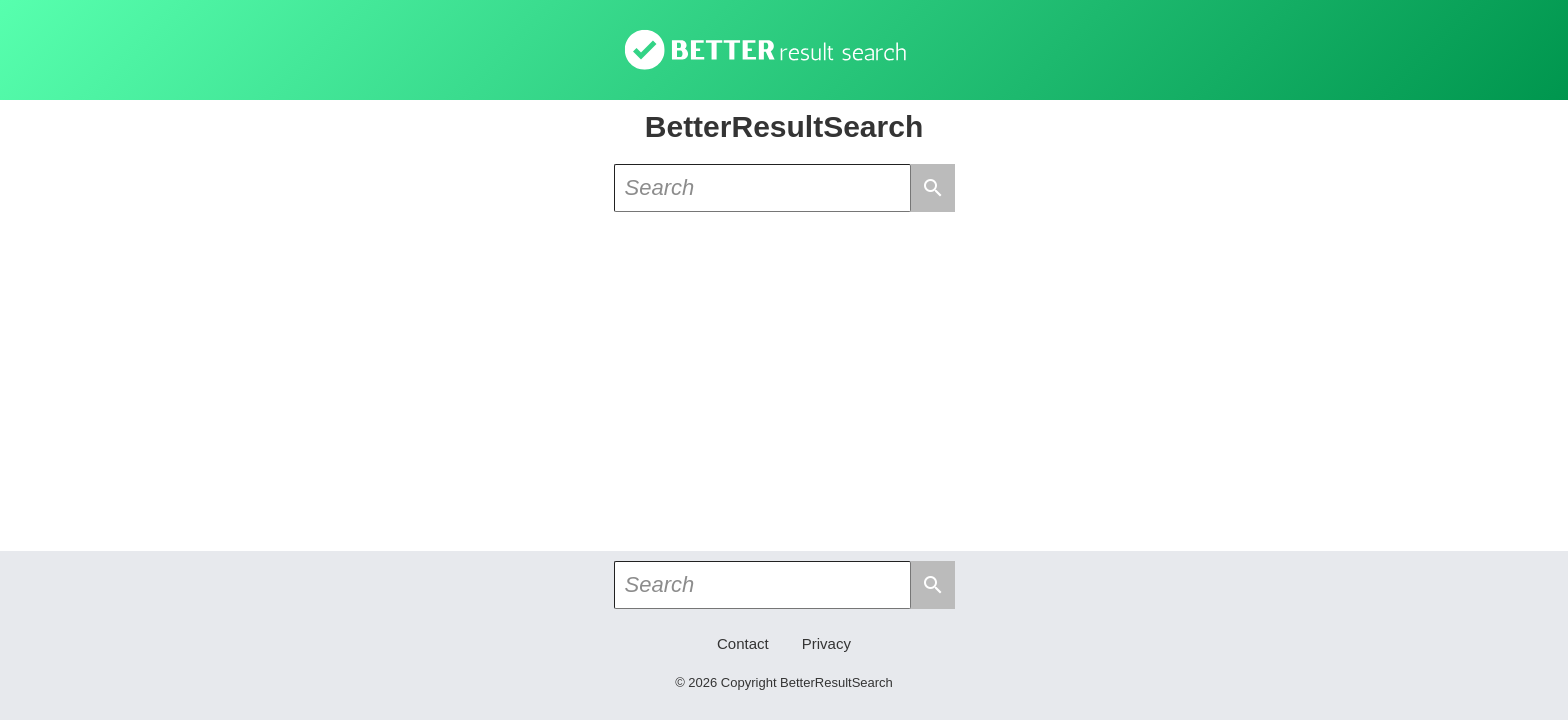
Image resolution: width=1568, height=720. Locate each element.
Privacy (826, 643)
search (933, 188)
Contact (743, 643)
